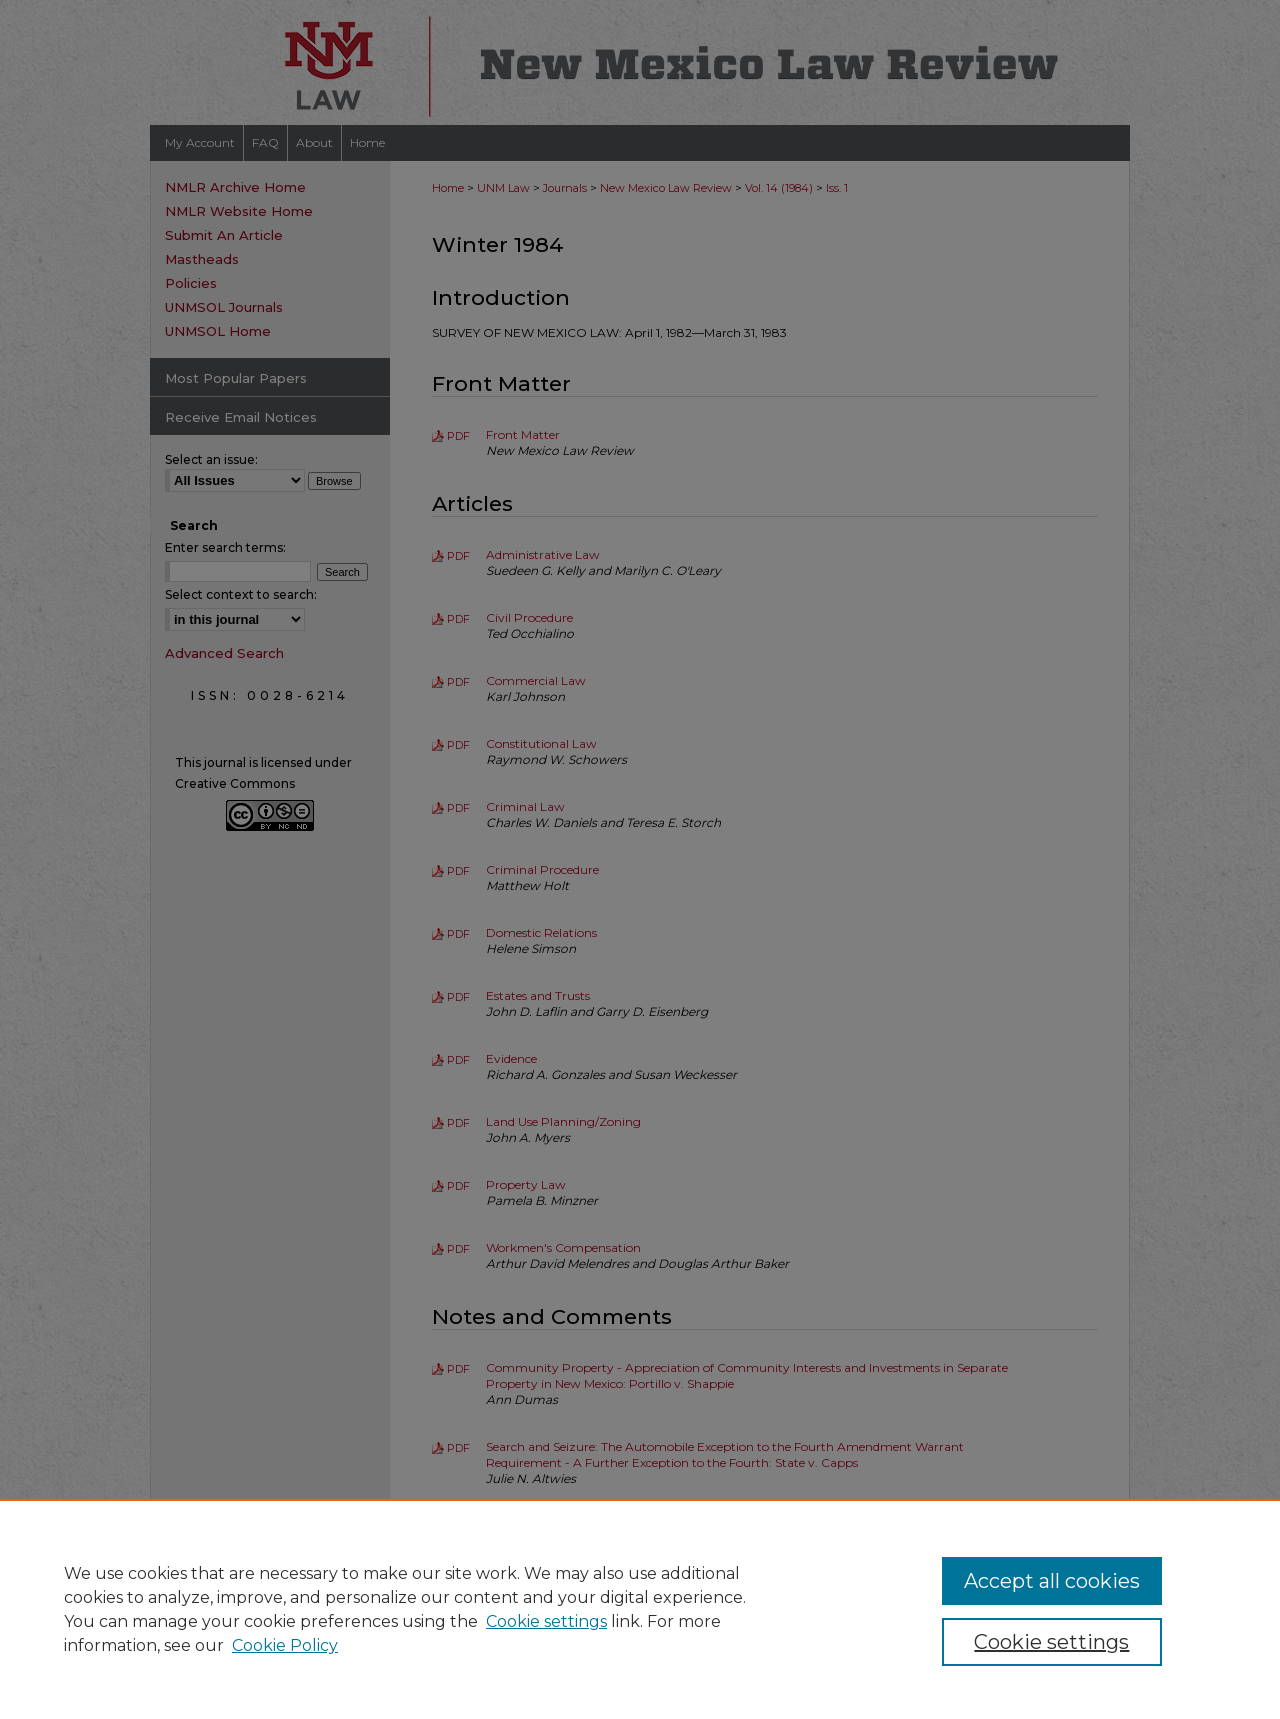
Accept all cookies (1052, 1581)
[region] (640, 1609)
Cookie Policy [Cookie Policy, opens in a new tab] (285, 1645)
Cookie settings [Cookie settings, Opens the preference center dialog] (1051, 1642)
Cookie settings (546, 1621)
